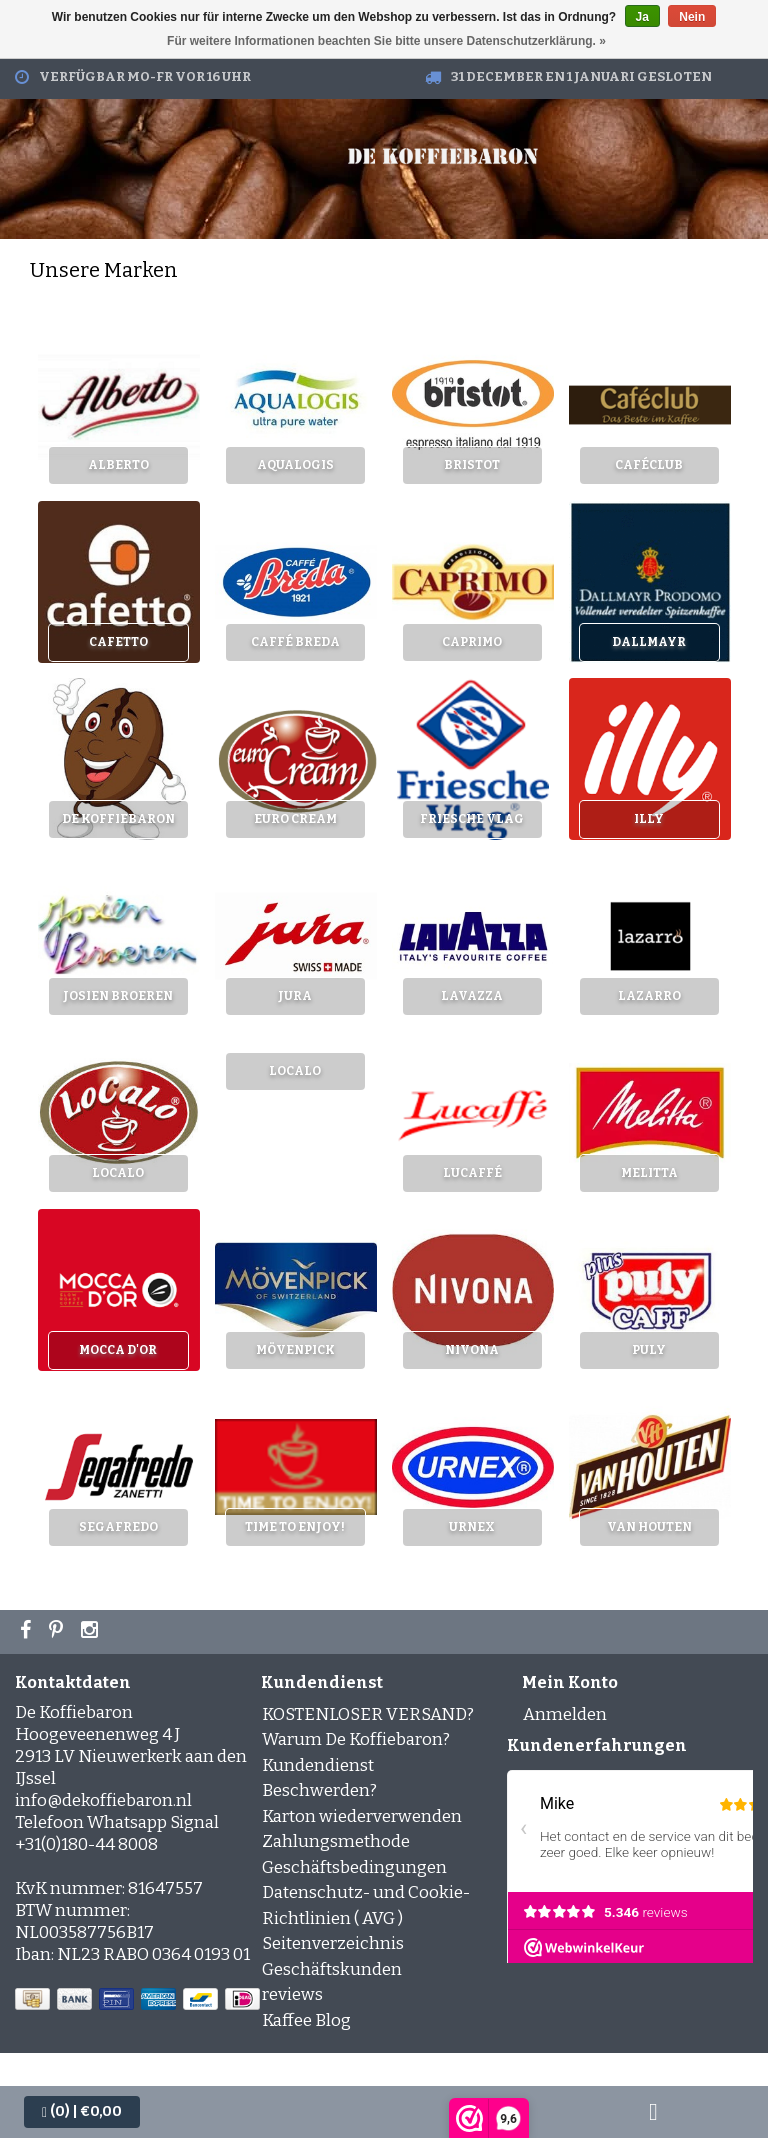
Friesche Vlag (472, 819)
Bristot (472, 465)
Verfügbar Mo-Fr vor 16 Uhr (145, 76)
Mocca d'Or (118, 1350)
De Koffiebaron (118, 819)
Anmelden (565, 1714)
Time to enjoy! (295, 1527)
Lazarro (649, 996)
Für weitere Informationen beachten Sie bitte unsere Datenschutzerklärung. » (386, 41)
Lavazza (472, 996)
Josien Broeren (118, 996)
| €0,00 (82, 2111)
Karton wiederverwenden (362, 1816)
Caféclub (649, 465)
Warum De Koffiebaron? (356, 1739)
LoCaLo (118, 1173)
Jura (295, 996)
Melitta (649, 1173)
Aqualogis (295, 465)
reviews (292, 1994)
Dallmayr (649, 642)
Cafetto (118, 642)
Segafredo (118, 1527)
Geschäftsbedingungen (354, 1867)
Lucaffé (472, 1173)
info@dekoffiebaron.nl (103, 1800)
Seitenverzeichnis (333, 1943)
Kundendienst (318, 1765)
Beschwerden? (319, 1790)
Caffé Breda (295, 642)
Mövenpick (295, 1350)
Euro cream (295, 819)
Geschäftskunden (332, 1969)
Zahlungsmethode (336, 1841)
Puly (649, 1350)
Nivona (472, 1350)
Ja (642, 17)
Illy (649, 819)
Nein (692, 17)
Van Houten (649, 1527)
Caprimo (472, 642)
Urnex (472, 1527)
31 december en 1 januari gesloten (581, 76)
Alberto (118, 465)
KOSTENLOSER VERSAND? (368, 1714)
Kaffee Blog (306, 2020)
